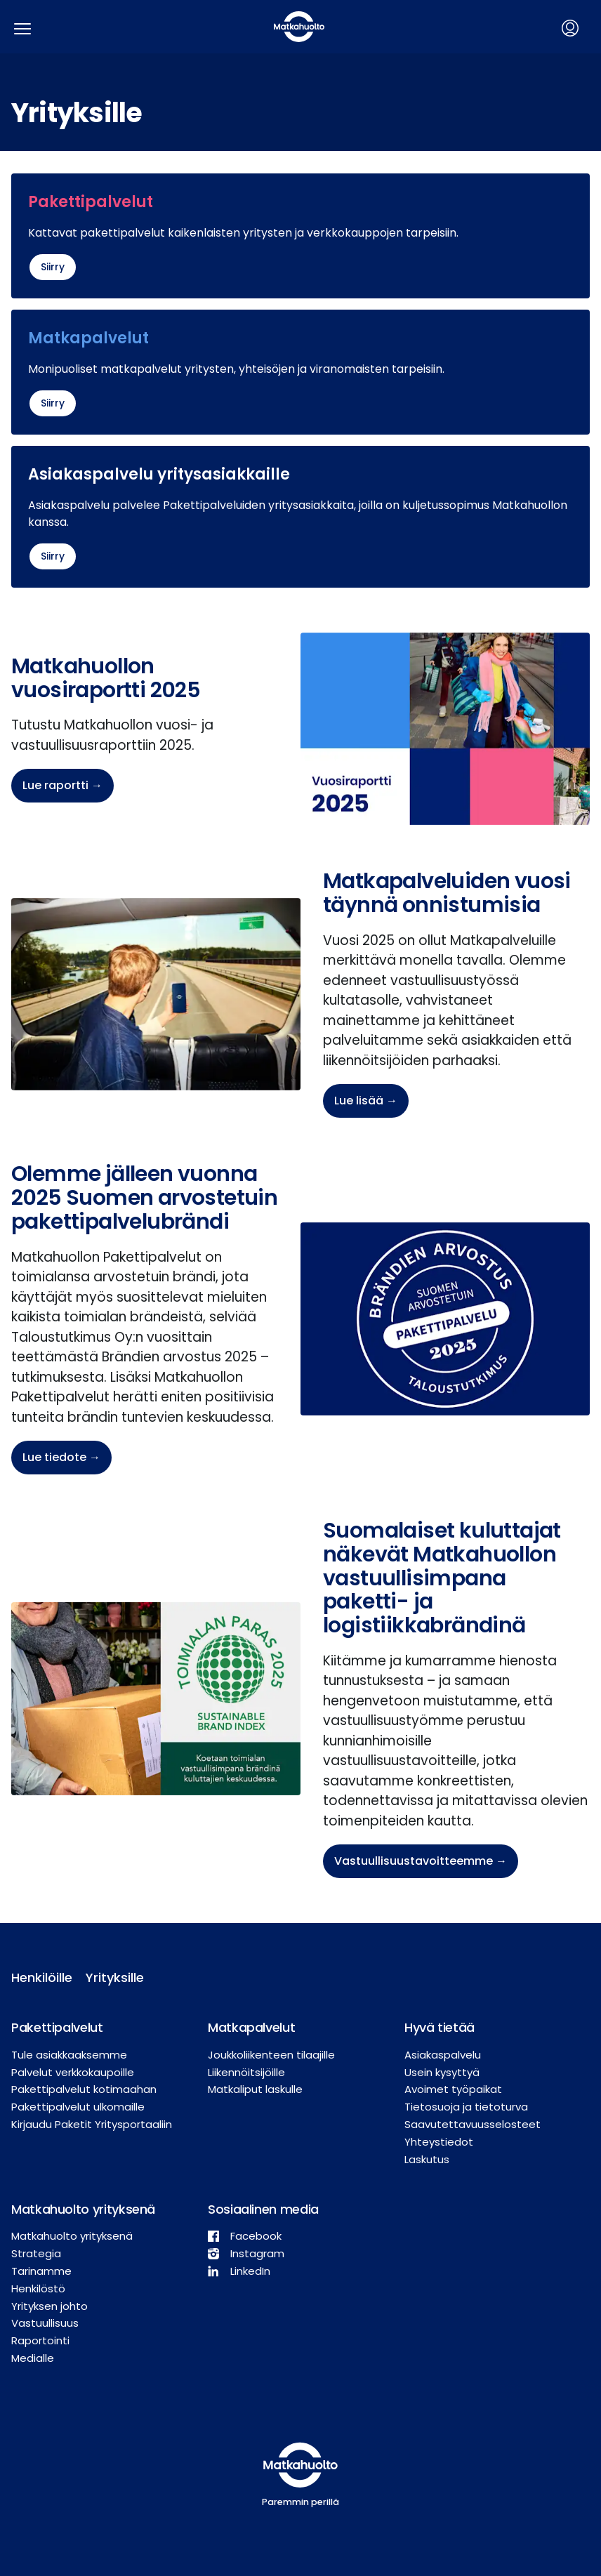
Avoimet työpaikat (453, 2089)
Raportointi (40, 2340)
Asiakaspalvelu (442, 2054)
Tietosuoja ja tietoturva (466, 2106)
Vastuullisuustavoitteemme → (420, 1861)
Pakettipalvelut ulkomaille (78, 2106)
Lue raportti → (62, 785)
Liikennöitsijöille (246, 2072)
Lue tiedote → (61, 1457)
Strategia (36, 2253)
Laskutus (426, 2159)
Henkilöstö (38, 2288)
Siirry (53, 267)
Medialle (32, 2358)
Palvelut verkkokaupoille (72, 2072)
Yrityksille (112, 1977)
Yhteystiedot (438, 2141)
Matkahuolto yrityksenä (72, 2235)
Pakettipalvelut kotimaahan (84, 2089)
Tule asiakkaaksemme (69, 2054)
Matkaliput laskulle (255, 2089)
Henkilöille (37, 1977)
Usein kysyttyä (442, 2072)
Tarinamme (41, 2271)
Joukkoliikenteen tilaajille (271, 2054)
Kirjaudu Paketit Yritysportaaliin (91, 2124)
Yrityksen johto (49, 2306)
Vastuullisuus (45, 2323)
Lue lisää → (365, 1100)
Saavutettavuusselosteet (472, 2124)
